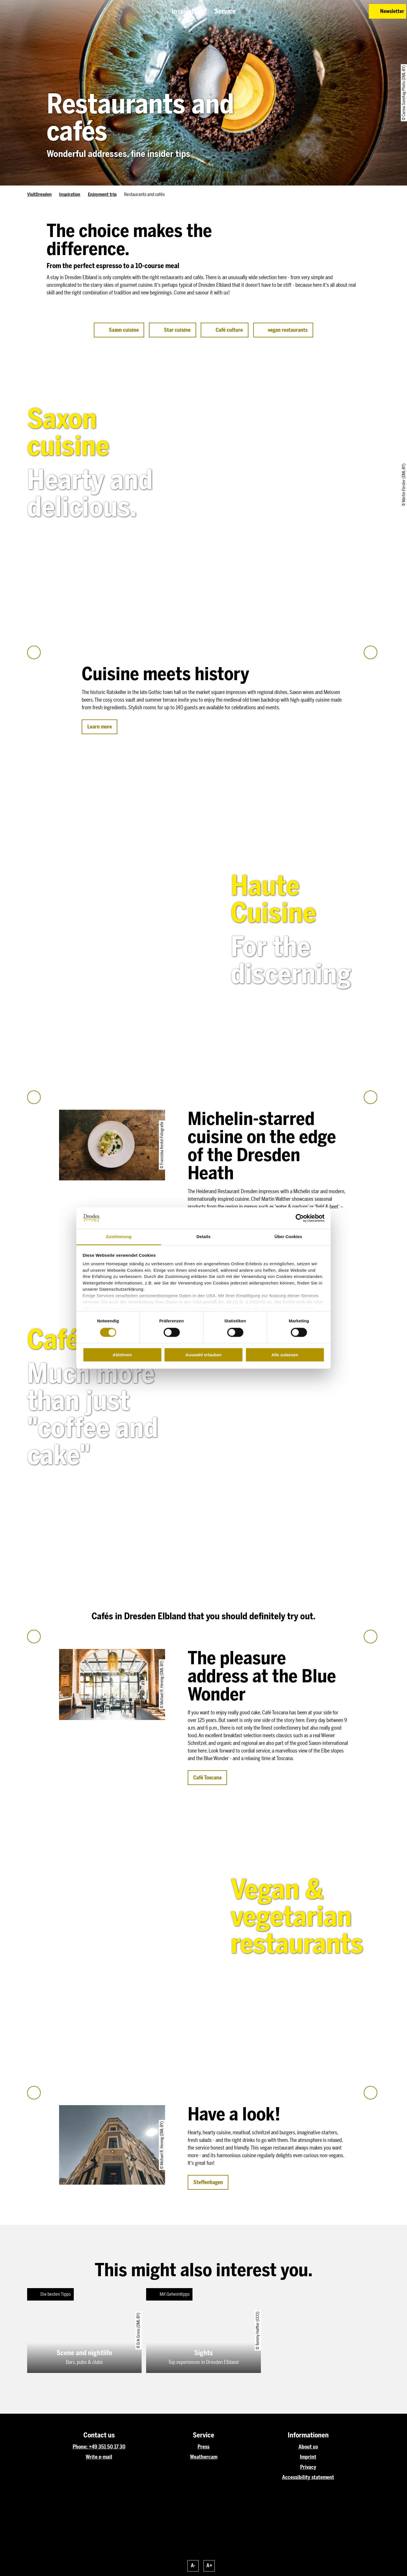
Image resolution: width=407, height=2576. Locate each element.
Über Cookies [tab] (288, 1236)
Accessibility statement (308, 2477)
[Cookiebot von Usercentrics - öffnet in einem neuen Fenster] (299, 1218)
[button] (324, 11)
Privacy (308, 2467)
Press (203, 2447)
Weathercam (203, 2457)
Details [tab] (203, 1236)
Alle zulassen (284, 1354)
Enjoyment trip (102, 194)
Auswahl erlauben (203, 1354)
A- (193, 2565)
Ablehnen (122, 1354)
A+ (209, 2565)
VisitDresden (39, 194)
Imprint (308, 2457)
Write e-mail (99, 2457)
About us (308, 2447)
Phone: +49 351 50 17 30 (99, 2447)
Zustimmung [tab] (119, 1236)
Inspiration (69, 194)
